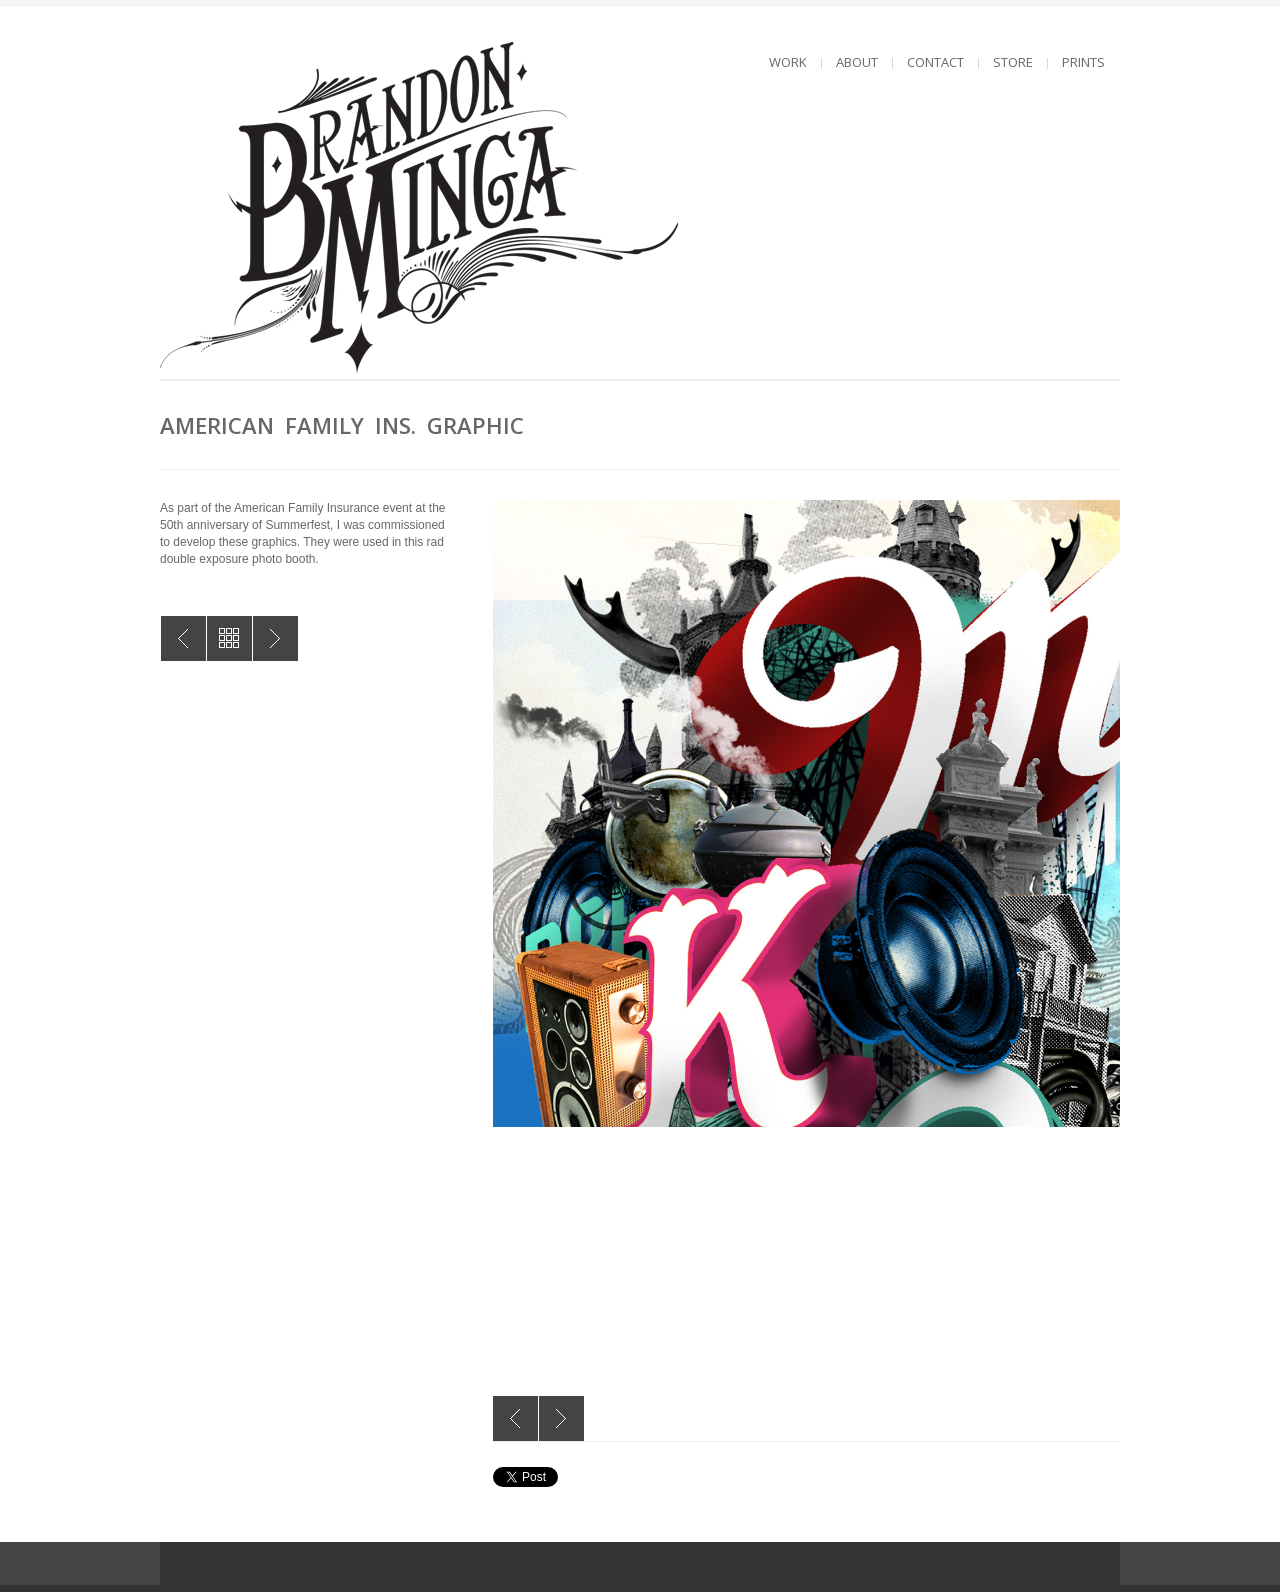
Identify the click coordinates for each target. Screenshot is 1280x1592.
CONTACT (935, 62)
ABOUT (857, 62)
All (229, 638)
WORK (788, 62)
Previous (515, 1418)
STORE (1013, 62)
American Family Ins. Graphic (183, 638)
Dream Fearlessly (275, 638)
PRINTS (1083, 62)
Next (561, 1418)
